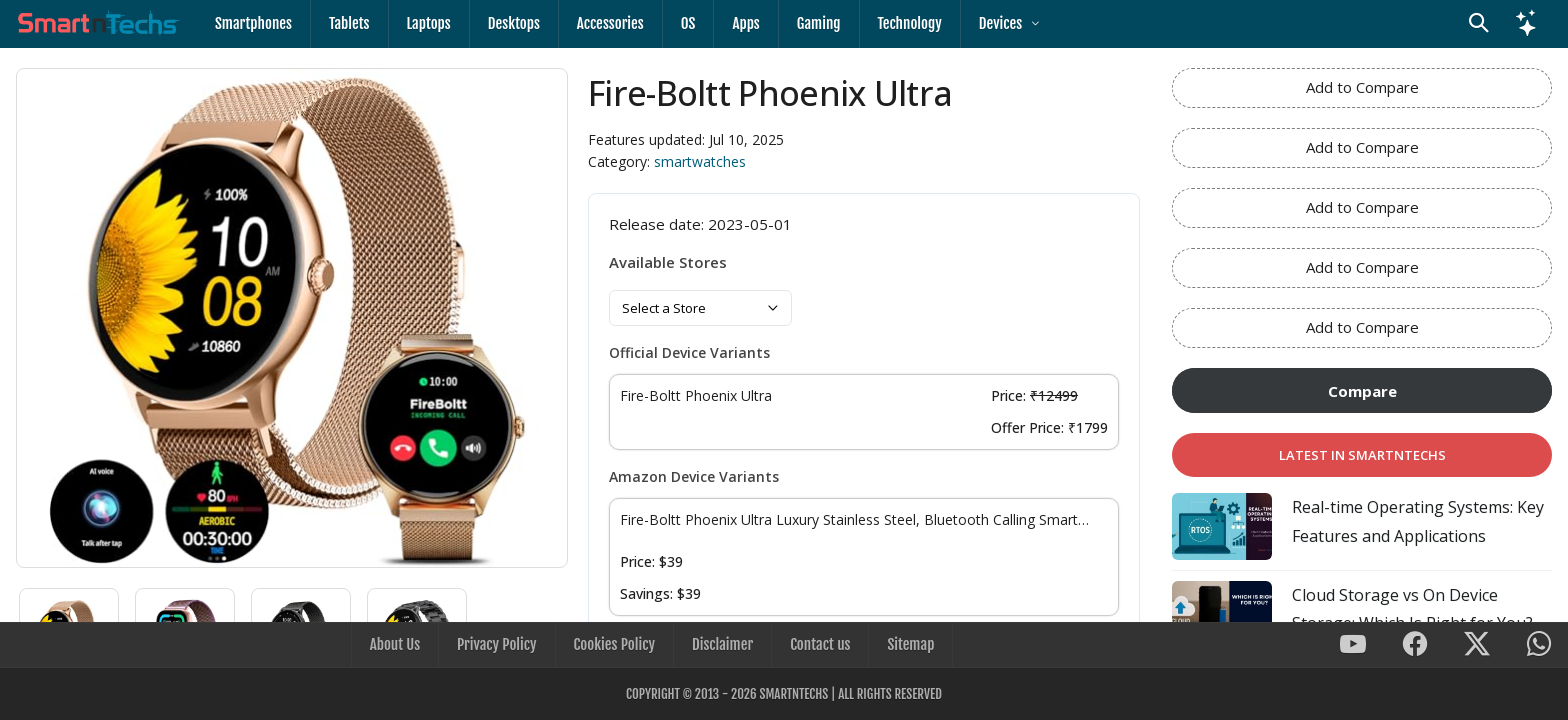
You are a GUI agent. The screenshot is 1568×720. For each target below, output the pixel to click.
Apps (745, 23)
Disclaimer (722, 644)
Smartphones (253, 23)
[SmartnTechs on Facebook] (1415, 645)
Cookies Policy (614, 644)
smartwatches (700, 161)
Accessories (610, 23)
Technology (910, 23)
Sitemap (910, 644)
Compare (1362, 391)
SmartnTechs (793, 694)
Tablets (349, 23)
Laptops (429, 23)
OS (688, 23)
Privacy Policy (496, 644)
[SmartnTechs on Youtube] (1353, 645)
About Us (395, 644)
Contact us (820, 644)
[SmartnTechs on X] (1477, 645)
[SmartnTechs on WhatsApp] (1539, 645)
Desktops (514, 23)
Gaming (819, 23)
